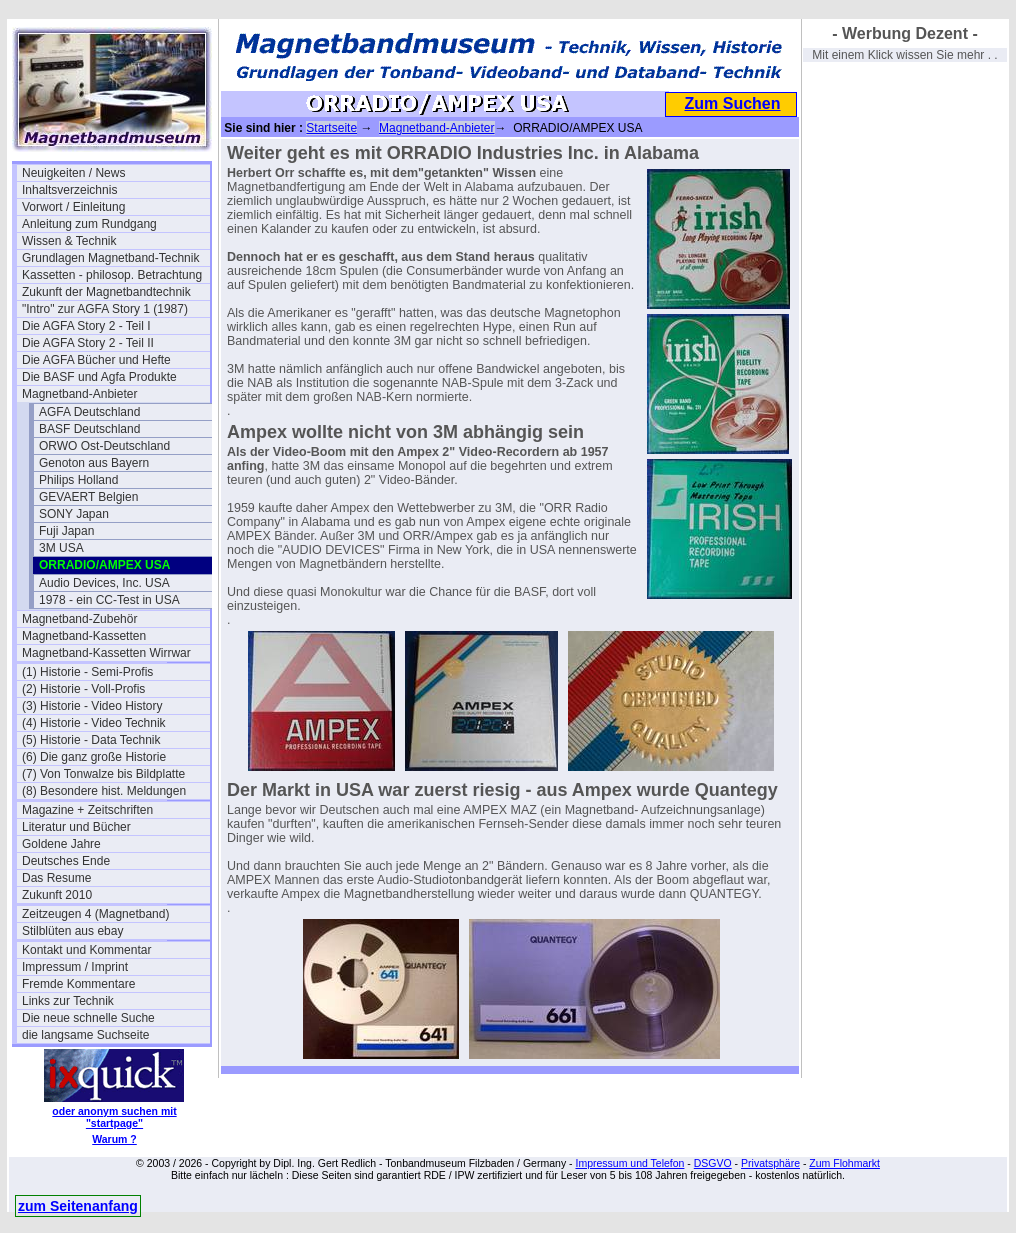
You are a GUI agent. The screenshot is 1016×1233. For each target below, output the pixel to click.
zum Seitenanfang (78, 1206)
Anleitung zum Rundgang (89, 224)
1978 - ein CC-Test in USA (109, 600)
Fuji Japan (66, 531)
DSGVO (713, 1163)
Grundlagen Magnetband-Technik (110, 258)
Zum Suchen (732, 103)
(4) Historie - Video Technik (94, 723)
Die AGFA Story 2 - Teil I (86, 326)
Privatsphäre (770, 1163)
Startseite (331, 128)
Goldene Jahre (61, 844)
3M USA (61, 548)
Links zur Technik (68, 1001)
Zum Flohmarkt (844, 1163)
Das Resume (56, 878)
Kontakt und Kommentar (86, 950)
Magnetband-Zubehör (79, 619)
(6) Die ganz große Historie (94, 757)
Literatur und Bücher (76, 827)
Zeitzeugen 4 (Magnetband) (95, 914)
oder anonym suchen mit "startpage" (114, 1117)
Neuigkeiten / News (73, 173)
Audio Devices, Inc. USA (104, 583)
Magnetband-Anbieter (79, 394)
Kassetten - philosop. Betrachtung (112, 275)
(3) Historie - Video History (92, 706)
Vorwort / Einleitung (73, 207)
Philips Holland (78, 480)
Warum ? (114, 1139)
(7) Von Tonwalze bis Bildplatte (103, 774)
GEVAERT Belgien (88, 497)
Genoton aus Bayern (94, 463)
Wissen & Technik (69, 241)
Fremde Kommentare (78, 984)
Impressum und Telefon (629, 1163)
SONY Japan (74, 514)
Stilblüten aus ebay (72, 931)
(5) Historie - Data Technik (91, 740)
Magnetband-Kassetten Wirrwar (106, 653)
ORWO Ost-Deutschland (104, 446)
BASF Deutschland (89, 429)
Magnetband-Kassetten (84, 636)
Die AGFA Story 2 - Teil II (88, 343)
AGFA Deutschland (89, 412)
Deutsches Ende (66, 861)
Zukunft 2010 (57, 895)
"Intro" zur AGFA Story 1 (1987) (105, 309)
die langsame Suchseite (85, 1035)
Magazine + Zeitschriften (87, 810)
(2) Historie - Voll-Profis (83, 689)
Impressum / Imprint (75, 967)
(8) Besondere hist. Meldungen (104, 791)
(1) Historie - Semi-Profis (87, 672)
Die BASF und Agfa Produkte (99, 377)
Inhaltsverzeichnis (69, 190)
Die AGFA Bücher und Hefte (96, 360)
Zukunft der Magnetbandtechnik (106, 292)
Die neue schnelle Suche (88, 1018)
